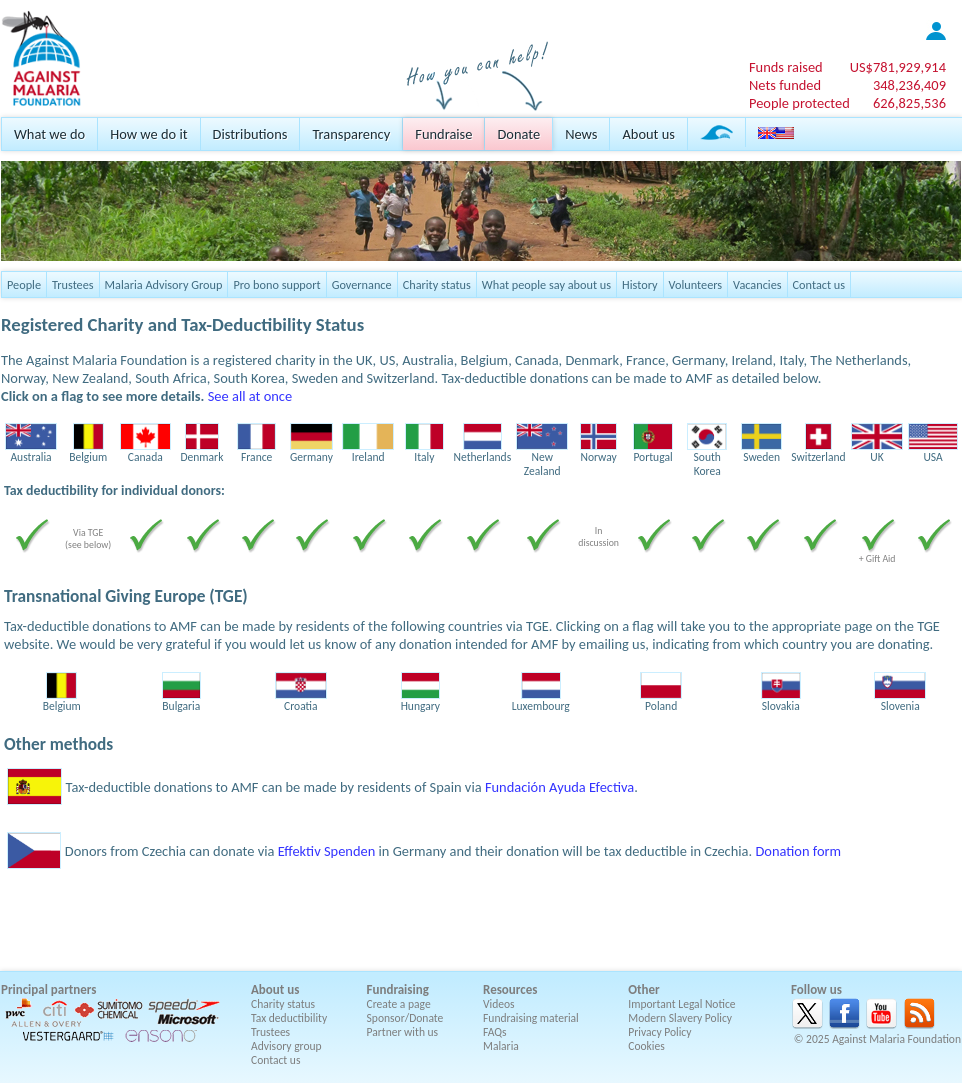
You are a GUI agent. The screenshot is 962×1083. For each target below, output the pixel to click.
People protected (799, 103)
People (24, 284)
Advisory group (286, 1046)
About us (648, 134)
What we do (49, 134)
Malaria (501, 1046)
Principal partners (48, 989)
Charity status (437, 284)
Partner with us (403, 1032)
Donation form (798, 851)
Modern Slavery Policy (680, 1018)
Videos (499, 1004)
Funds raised (786, 67)
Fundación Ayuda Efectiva (559, 787)
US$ (898, 67)
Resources (510, 989)
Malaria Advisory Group (164, 284)
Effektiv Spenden (327, 851)
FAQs (495, 1032)
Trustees (73, 284)
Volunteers (696, 284)
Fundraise (443, 134)
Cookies (646, 1046)
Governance (362, 284)
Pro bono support (276, 284)
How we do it (148, 134)
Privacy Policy (659, 1032)
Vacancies (757, 284)
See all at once (250, 396)
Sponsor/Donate (405, 1018)
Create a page (399, 1004)
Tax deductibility (289, 1018)
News (581, 134)
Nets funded (785, 85)
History (639, 284)
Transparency (351, 134)
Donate (518, 134)
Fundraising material (531, 1018)
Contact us (819, 284)
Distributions (250, 134)
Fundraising (398, 989)
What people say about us (546, 284)
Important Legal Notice (681, 1004)
